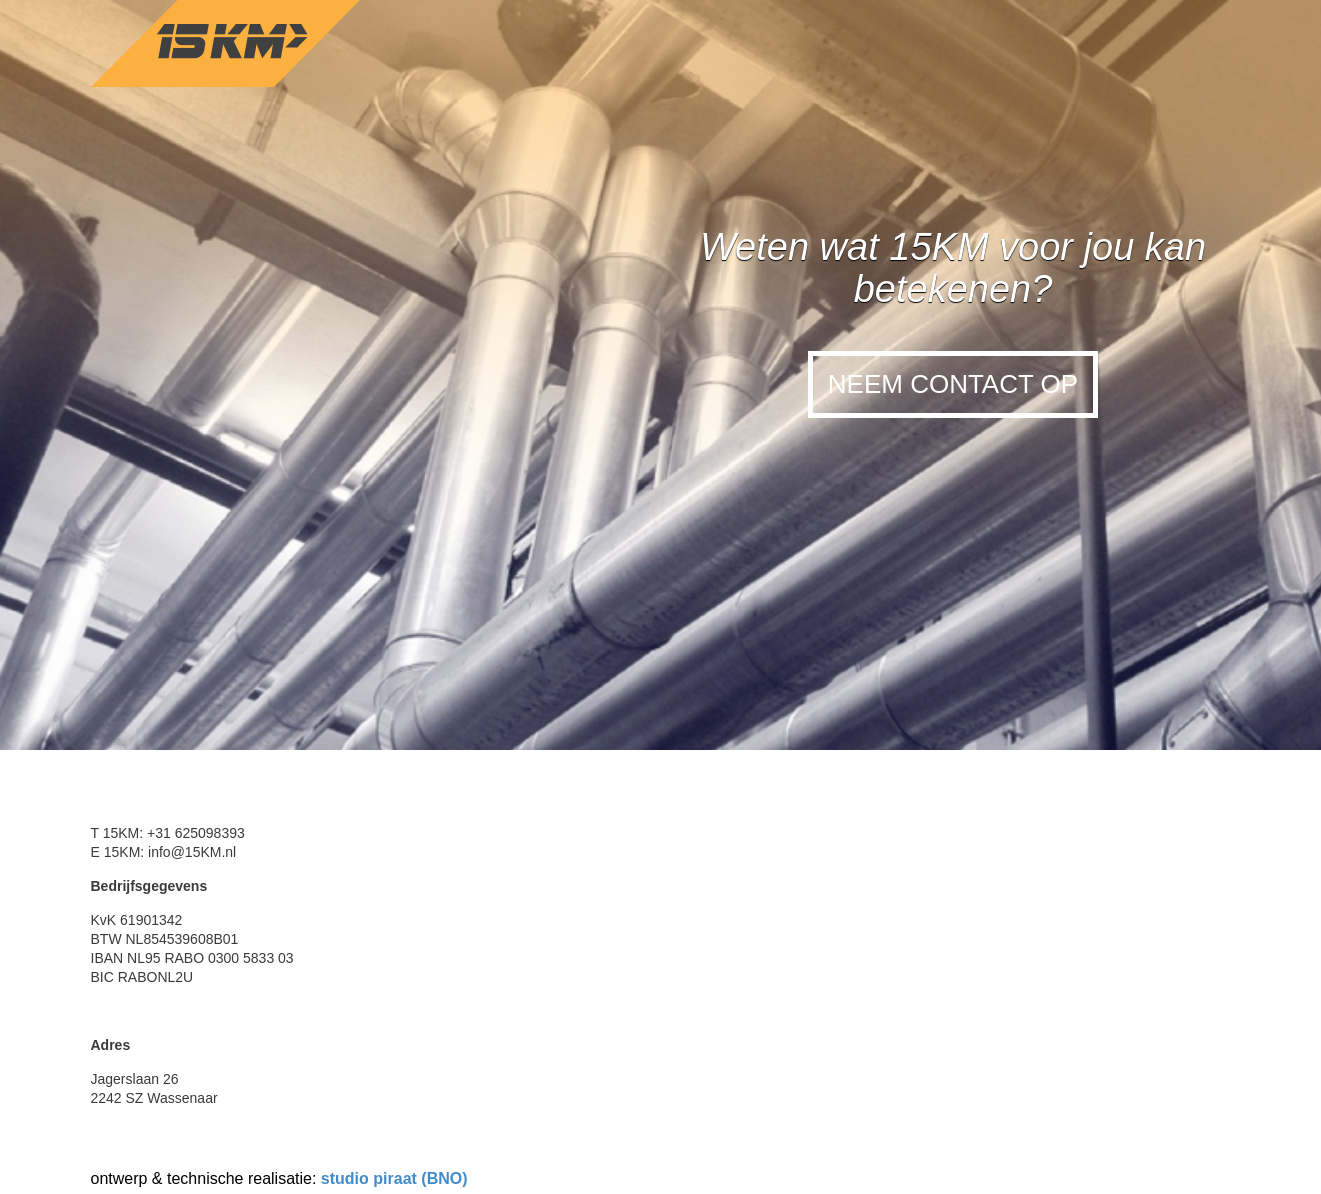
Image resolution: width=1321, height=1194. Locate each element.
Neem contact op (953, 384)
